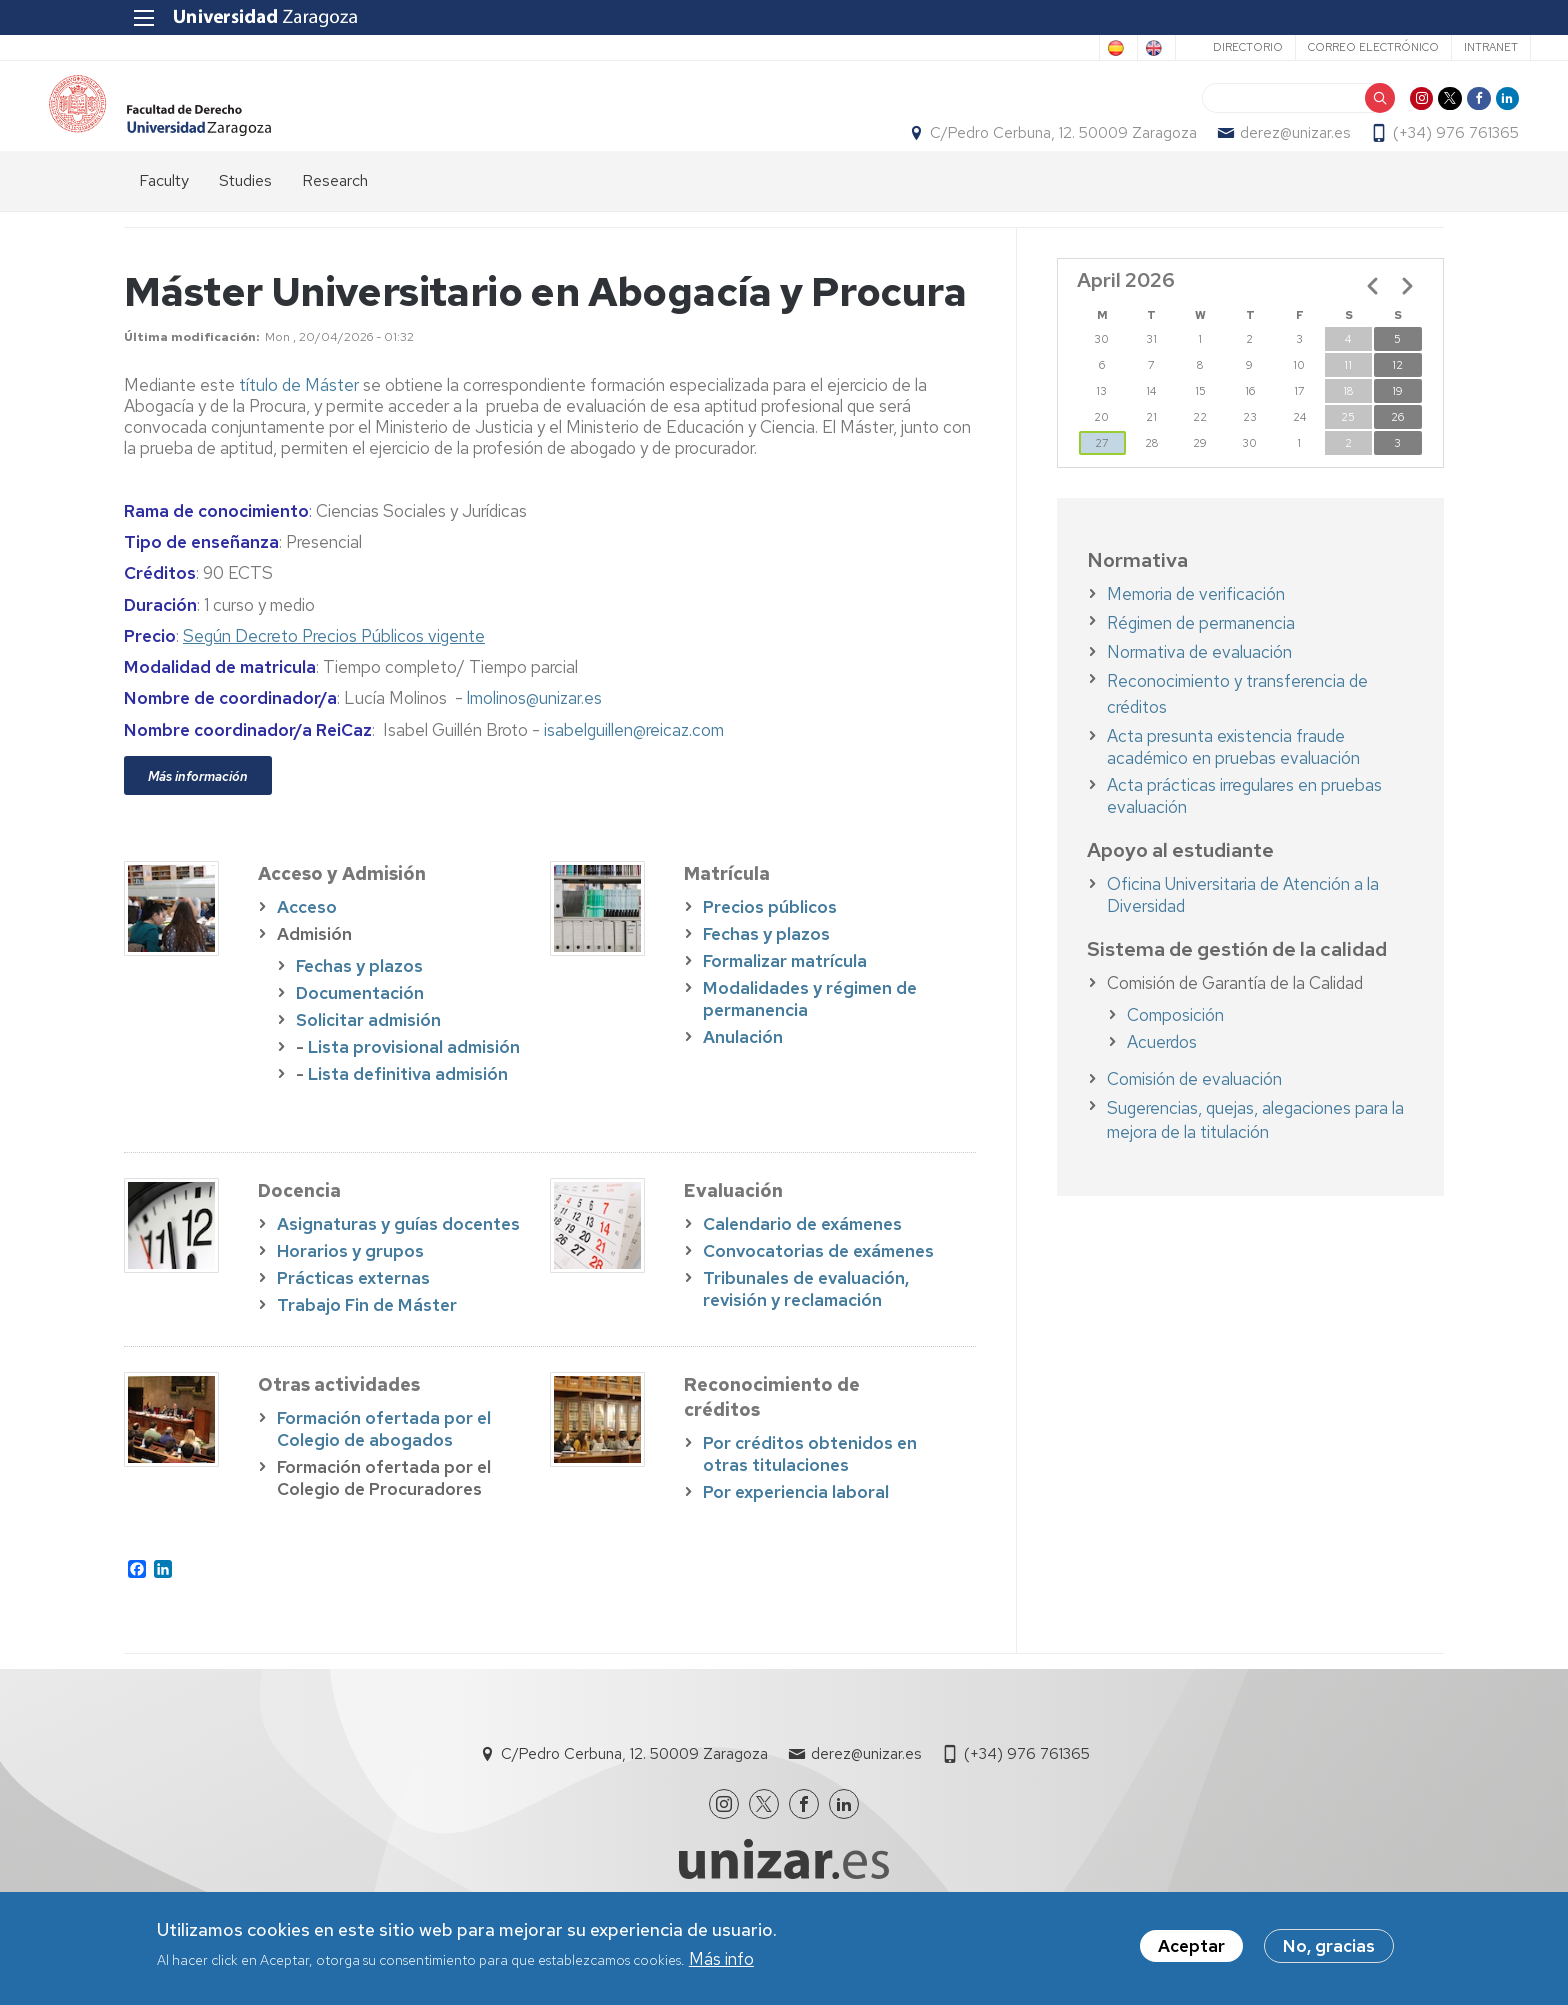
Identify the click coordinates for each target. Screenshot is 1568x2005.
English (1060, 48)
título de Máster (299, 420)
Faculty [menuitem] (164, 215)
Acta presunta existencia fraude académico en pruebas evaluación (1233, 782)
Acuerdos (1162, 1077)
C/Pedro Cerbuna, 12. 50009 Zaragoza (988, 151)
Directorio (1161, 47)
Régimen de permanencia (1201, 658)
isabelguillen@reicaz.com (634, 765)
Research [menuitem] (335, 215)
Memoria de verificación (1196, 629)
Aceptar (1191, 1947)
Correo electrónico (1286, 47)
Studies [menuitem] (245, 215)
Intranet (1404, 47)
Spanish (979, 48)
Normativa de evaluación (1199, 687)
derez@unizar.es (1220, 151)
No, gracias (1329, 1947)
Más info (721, 1959)
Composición (1175, 1050)
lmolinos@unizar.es (534, 734)
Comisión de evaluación (1194, 1114)
